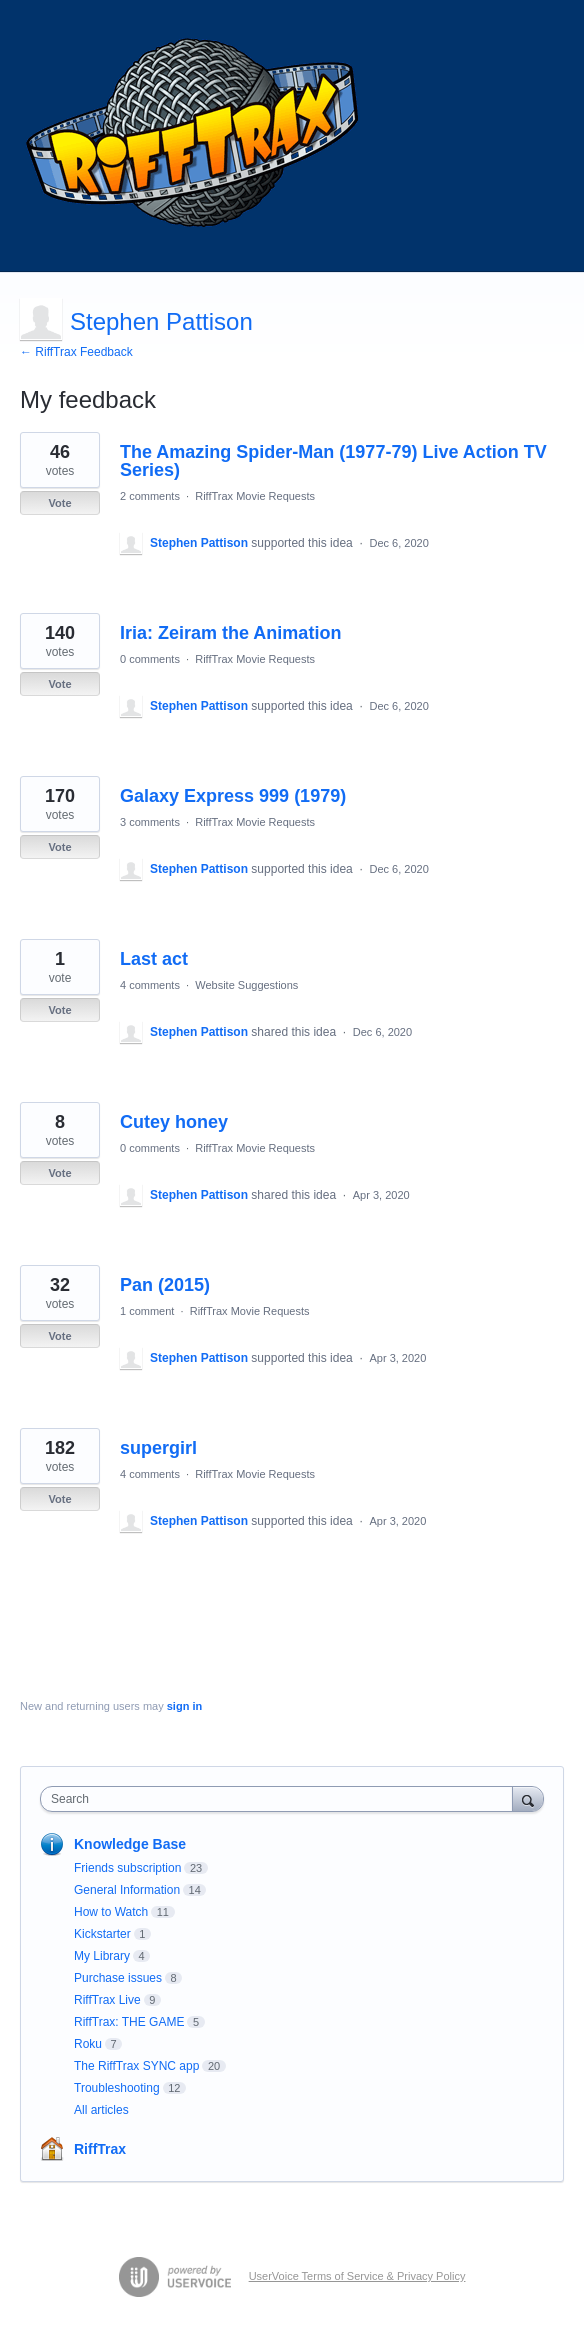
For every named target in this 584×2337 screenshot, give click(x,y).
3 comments (150, 822)
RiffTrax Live (107, 2000)
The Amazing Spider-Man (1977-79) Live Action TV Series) (333, 461)
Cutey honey (174, 1122)
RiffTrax (100, 2149)
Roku (88, 2044)
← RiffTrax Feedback (76, 352)
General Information (127, 1890)
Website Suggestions (246, 985)
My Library (102, 1956)
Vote (59, 503)
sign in (184, 1706)
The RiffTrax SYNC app (136, 2066)
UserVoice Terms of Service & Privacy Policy (357, 2276)
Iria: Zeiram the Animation (230, 633)
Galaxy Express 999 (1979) (233, 796)
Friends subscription (127, 1868)
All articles (101, 2110)
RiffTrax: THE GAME (129, 2022)
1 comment (147, 1311)
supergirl (158, 1448)
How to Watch (111, 1912)
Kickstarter (102, 1934)
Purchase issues (118, 1978)
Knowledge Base (130, 1844)
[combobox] (281, 1799)
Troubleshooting (117, 2088)
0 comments (150, 659)
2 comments (150, 496)
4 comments (150, 985)
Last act (154, 959)
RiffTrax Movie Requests (255, 496)
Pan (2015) (165, 1285)
